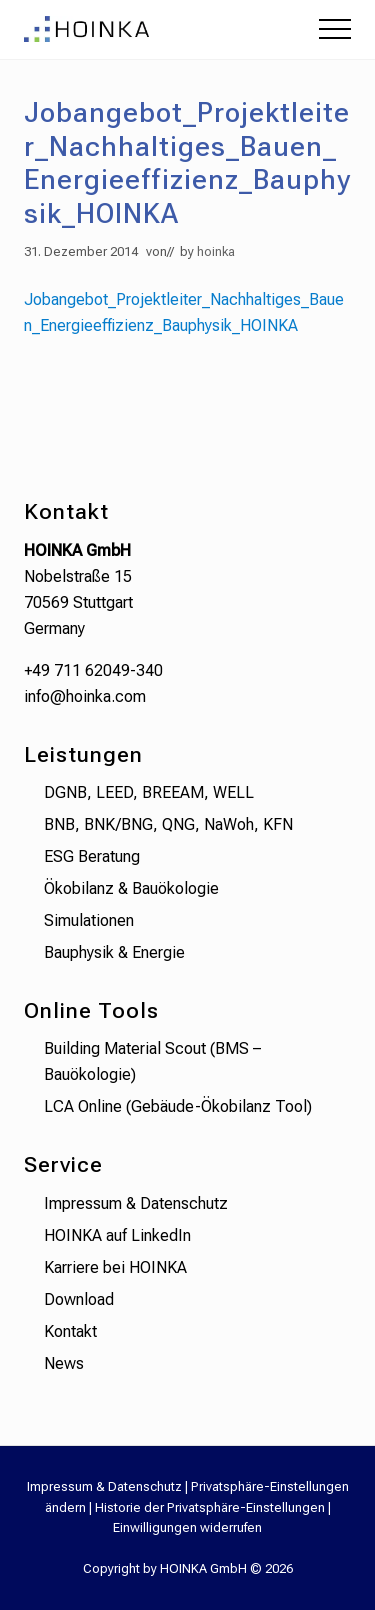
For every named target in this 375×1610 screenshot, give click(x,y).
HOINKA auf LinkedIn (117, 1235)
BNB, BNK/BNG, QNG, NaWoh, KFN (168, 824)
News (64, 1363)
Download (79, 1299)
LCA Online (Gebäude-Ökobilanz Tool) (178, 1106)
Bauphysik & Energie (114, 952)
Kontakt (70, 1331)
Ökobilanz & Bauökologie (131, 888)
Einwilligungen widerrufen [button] (187, 1527)
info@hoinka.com (85, 696)
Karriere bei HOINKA (115, 1267)
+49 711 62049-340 (93, 670)
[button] (335, 29)
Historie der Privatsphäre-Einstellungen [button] (210, 1507)
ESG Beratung (92, 856)
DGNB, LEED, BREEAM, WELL (149, 792)
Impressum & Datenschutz (136, 1203)
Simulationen (89, 920)
